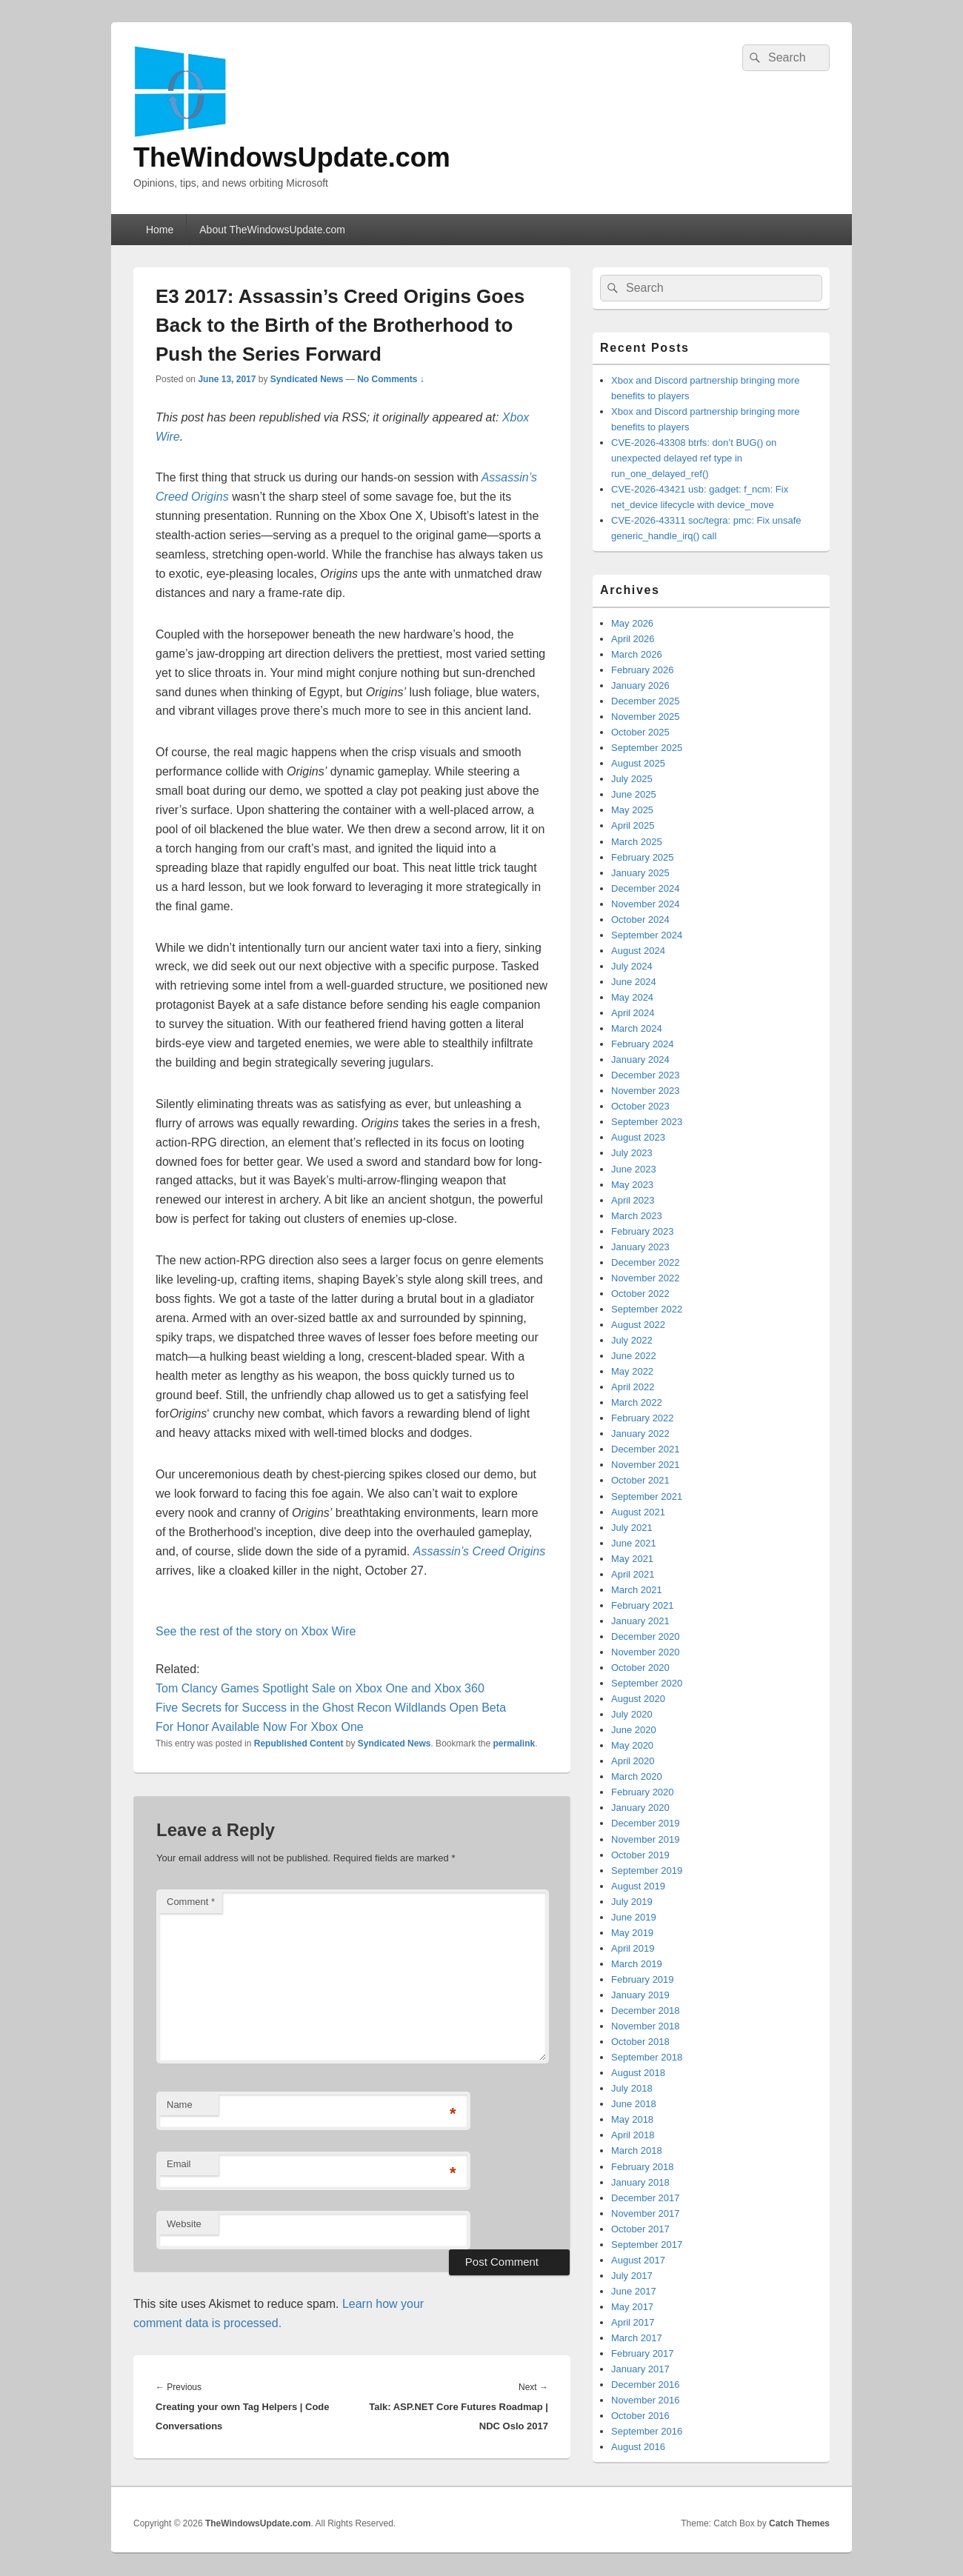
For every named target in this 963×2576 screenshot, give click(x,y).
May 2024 (632, 997)
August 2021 (638, 1512)
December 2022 (645, 1262)
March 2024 (636, 1028)
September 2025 (646, 747)
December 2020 (645, 1636)
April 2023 (633, 1200)
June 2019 (633, 1917)
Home (159, 230)
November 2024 (645, 904)
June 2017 (633, 2291)
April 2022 (633, 1386)
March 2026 (636, 654)
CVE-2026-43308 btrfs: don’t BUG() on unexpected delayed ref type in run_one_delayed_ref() (693, 458)
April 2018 (633, 2134)
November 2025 (645, 716)
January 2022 (640, 1433)
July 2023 (632, 1152)
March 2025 (636, 841)
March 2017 (636, 2337)
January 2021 (640, 1620)
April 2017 (633, 2322)
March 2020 (636, 1776)
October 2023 (640, 1106)
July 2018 (632, 2088)
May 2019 (632, 1932)
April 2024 (633, 1012)
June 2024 (633, 981)
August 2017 (638, 2260)
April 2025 (633, 825)
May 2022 (632, 1371)
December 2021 (645, 1449)
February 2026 (642, 669)
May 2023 (632, 1184)
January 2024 (640, 1059)
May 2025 (632, 809)
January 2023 (640, 1246)
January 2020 (640, 1807)
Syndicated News (307, 379)
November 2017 (645, 2213)
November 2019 (645, 1839)
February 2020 (642, 1792)
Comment (191, 1901)
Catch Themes (799, 2523)
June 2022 (633, 1355)
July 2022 (632, 1340)
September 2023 (646, 1121)
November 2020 (645, 1652)
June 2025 (633, 794)
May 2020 (632, 1745)
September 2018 (646, 2057)
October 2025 (640, 732)
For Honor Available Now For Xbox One (260, 1727)
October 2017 (640, 2229)
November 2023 (645, 1090)
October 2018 (640, 2041)
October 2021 (640, 1480)
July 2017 (632, 2275)
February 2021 (642, 1605)
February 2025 (642, 857)
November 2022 (645, 1278)
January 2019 (640, 1995)
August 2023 (638, 1137)
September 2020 (646, 1683)
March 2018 (636, 2150)
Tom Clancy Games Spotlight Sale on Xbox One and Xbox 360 (320, 1688)
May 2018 (632, 2119)
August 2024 (638, 950)
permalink (514, 1743)
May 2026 (632, 623)
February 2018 (642, 2166)
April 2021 (633, 1574)
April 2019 (633, 1948)
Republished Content (299, 1743)
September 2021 (646, 1496)
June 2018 (633, 2103)
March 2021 (636, 1589)
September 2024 (646, 935)
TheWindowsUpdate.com (291, 157)
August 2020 (638, 1698)
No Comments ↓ (390, 379)
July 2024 (632, 966)
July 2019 (632, 1901)
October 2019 (640, 1855)
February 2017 (642, 2353)
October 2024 (640, 919)
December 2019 (645, 1823)
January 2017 (640, 2369)
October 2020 (640, 1667)
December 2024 (645, 888)
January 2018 (640, 2182)
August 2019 (638, 1886)
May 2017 (632, 2306)
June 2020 (633, 1729)
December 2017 (645, 2197)
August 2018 (638, 2072)
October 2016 (640, 2415)
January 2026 (640, 685)
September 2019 (646, 1870)
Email (179, 2163)
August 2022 (638, 1324)
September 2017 (646, 2244)
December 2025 (645, 701)
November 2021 (645, 1464)
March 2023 (636, 1215)
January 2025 (640, 872)
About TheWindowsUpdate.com (272, 230)
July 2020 (632, 1714)
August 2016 (638, 2446)
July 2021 (632, 1527)
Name (180, 2104)
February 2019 (642, 1979)
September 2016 (646, 2431)
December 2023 (645, 1075)
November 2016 (645, 2400)
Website (184, 2223)
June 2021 (633, 1543)
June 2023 (633, 1169)
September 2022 (646, 1309)
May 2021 (632, 1558)
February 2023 (642, 1231)
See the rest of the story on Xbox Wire (256, 1631)
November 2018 (645, 2026)
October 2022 (640, 1293)
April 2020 (633, 1760)
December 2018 (645, 2010)
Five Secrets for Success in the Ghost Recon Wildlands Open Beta (331, 1707)
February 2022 (642, 1418)
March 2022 (636, 1402)
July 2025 (632, 778)
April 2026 (633, 638)
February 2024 (642, 1044)
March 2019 (636, 1963)
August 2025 (638, 763)
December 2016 (645, 2384)
